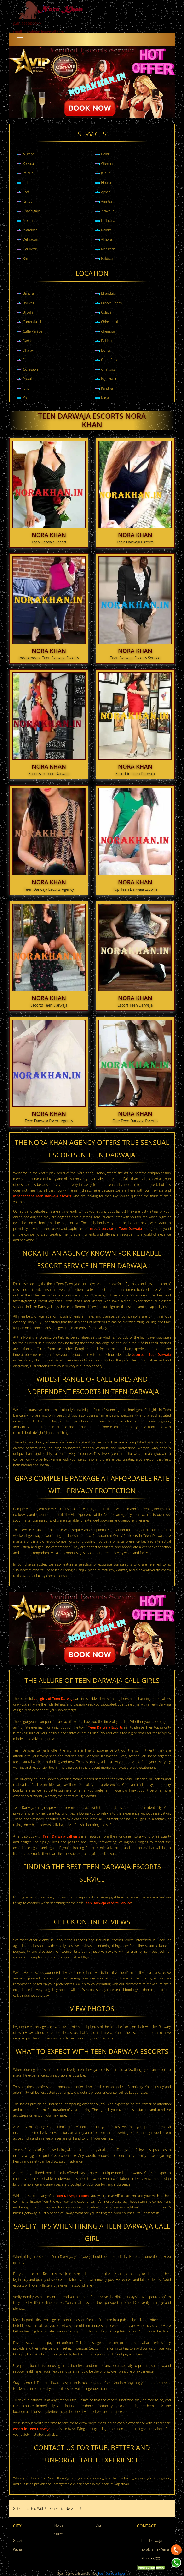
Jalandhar (30, 230)
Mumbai (29, 154)
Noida (58, 2525)
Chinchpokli (110, 322)
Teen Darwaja (151, 2540)
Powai (27, 378)
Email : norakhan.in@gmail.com (38, 31)
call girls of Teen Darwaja (54, 1698)
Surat (58, 2534)
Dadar (27, 340)
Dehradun (30, 239)
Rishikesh (108, 249)
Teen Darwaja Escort (112, 2573)
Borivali (28, 303)
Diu (98, 2525)
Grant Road (109, 360)
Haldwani (108, 258)
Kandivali (108, 388)
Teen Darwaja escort (72, 2195)
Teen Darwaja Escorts (105, 1727)
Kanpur (28, 201)
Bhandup (108, 293)
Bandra (28, 293)
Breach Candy (111, 303)
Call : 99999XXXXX (27, 23)
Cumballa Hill (32, 322)
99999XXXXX (150, 2558)
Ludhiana (108, 220)
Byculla (28, 312)
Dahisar (107, 340)
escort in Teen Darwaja (31, 2428)
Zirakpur (107, 211)
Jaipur (105, 173)
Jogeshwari (109, 378)
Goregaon (30, 369)
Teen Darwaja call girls (61, 1836)
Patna (17, 2549)
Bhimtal (28, 258)
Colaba (106, 312)
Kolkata (28, 163)
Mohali (28, 220)
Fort (26, 360)
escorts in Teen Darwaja (151, 1354)
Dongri (106, 350)
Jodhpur (29, 182)
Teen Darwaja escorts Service (107, 1903)
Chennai (107, 163)
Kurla (105, 398)
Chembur (108, 331)
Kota (26, 192)
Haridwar (29, 249)
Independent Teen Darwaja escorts (42, 1196)
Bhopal (106, 182)
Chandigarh (31, 211)
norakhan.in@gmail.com (159, 2549)
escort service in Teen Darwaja (116, 1228)
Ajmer (105, 192)
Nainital (106, 230)
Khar (26, 398)
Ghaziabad (21, 2540)
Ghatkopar (109, 369)
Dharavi (28, 350)
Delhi (105, 154)
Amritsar (107, 201)
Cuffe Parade (32, 331)
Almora (106, 239)
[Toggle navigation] (19, 39)
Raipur (28, 173)
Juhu (26, 388)
